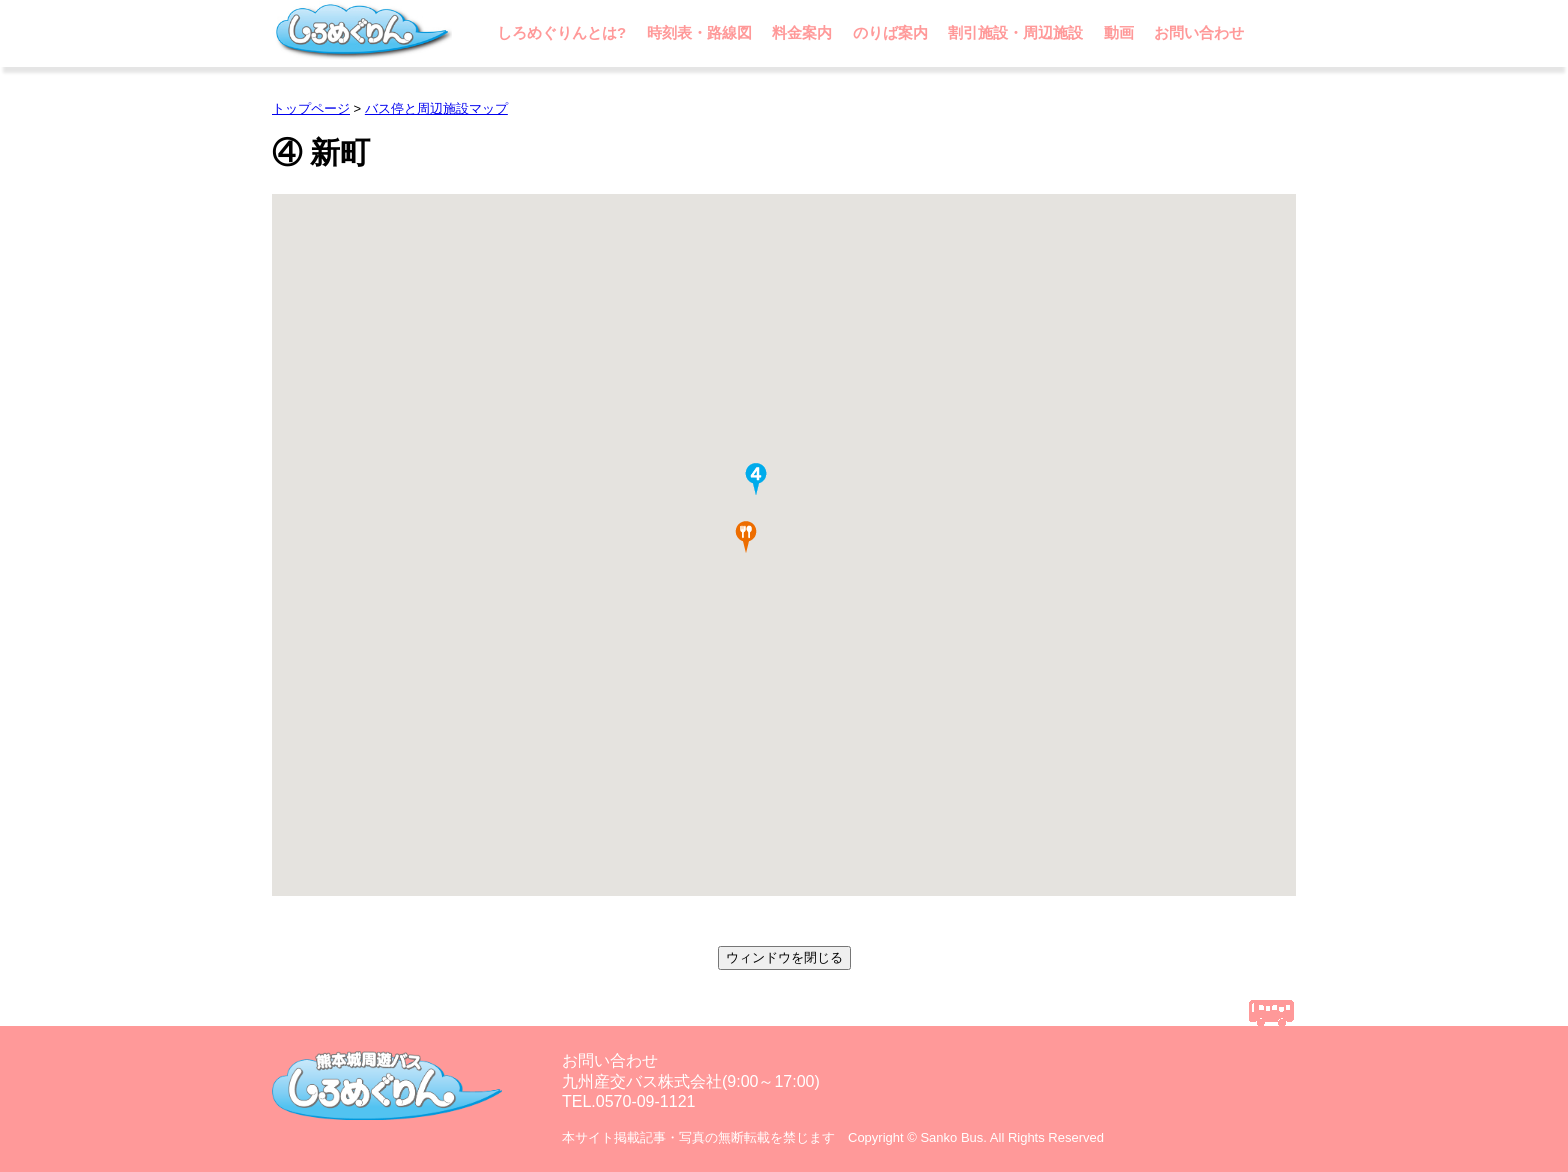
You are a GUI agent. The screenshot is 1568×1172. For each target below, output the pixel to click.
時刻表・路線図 (699, 32)
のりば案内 (890, 32)
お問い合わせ (1199, 32)
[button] (756, 479)
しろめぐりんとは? (561, 32)
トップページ (311, 108)
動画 (1119, 32)
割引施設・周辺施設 (1015, 32)
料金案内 (802, 32)
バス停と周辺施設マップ (436, 108)
